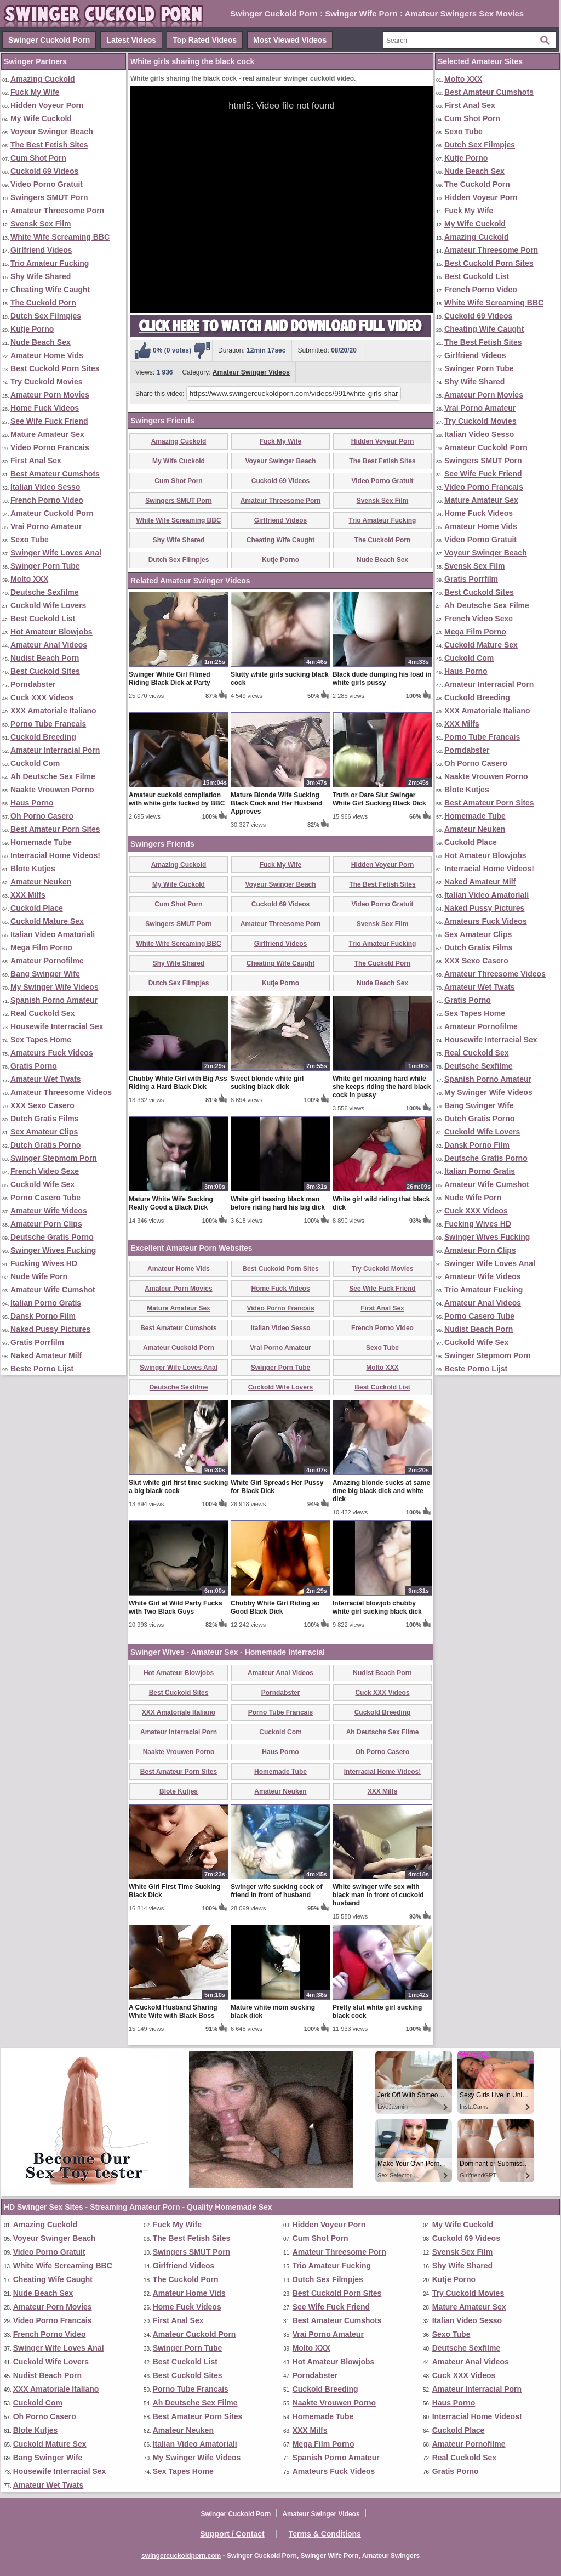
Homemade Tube (41, 842)
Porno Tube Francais (48, 723)
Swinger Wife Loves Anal (55, 552)
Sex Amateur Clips (44, 1131)
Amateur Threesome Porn (57, 210)
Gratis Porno (33, 1066)
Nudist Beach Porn (44, 658)
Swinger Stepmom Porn (53, 1158)
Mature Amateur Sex (47, 434)
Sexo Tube (29, 539)
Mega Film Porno (41, 947)
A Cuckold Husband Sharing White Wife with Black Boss (173, 2011)
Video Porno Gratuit (46, 184)
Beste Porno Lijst (41, 1368)
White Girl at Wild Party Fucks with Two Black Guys (175, 1607)
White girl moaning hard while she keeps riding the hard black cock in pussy (382, 1087)
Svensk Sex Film (40, 223)
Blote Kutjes (32, 868)
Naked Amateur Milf (46, 1355)
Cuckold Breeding (43, 737)
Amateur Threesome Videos (61, 1092)
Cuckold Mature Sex (47, 921)
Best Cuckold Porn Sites (55, 368)
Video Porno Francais (49, 447)
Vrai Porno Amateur (46, 526)
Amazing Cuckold (42, 79)
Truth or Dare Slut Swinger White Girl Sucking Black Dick (379, 799)
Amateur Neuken (40, 881)
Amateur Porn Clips (46, 1223)
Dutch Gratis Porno (45, 1145)
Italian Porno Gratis (45, 1302)
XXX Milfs (27, 894)
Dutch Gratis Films (44, 1118)
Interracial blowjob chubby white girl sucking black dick (377, 1607)
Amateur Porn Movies (49, 394)
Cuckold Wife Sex (42, 1184)
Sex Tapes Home (40, 1039)
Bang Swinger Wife (45, 973)
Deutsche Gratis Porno (52, 1237)
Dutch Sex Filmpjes (45, 315)
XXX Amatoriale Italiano (53, 710)
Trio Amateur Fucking (49, 263)
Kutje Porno (32, 329)
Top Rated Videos (205, 40)
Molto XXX (29, 579)
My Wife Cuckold (41, 118)
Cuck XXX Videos (42, 697)
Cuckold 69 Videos (44, 171)
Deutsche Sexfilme (44, 592)
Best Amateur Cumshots (55, 473)
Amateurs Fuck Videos (51, 1052)
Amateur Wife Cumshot (52, 1289)
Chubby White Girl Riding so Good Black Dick (275, 1607)
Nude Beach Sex (40, 342)
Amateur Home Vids (46, 355)
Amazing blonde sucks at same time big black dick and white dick (381, 1491)
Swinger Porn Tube (45, 565)
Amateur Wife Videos (48, 1210)
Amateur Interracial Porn (55, 750)
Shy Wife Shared (40, 276)
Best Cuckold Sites (45, 671)
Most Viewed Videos (290, 40)
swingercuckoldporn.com (181, 2556)
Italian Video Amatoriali (52, 934)
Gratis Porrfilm (37, 1342)
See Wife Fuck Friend (49, 421)
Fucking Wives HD (43, 1263)
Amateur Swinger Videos (251, 372)
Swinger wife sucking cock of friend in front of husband (276, 1891)
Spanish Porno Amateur (54, 1000)
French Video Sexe (44, 1171)
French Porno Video (46, 500)
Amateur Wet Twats (45, 1079)
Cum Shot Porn (38, 158)
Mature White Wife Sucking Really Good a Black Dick (171, 1203)
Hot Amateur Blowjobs (51, 631)
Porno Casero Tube (45, 1197)
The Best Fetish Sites (49, 144)
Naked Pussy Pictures (50, 1329)
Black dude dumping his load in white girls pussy (382, 678)
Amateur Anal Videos (48, 644)
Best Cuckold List (42, 618)
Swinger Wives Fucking (53, 1250)
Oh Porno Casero (41, 816)
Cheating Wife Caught (50, 289)
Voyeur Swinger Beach (51, 131)
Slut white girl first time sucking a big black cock (178, 1487)
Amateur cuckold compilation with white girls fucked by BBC (177, 799)
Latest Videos (131, 40)
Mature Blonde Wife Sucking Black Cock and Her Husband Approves (276, 803)
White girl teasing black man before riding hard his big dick (278, 1203)
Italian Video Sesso (45, 487)
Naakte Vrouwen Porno (52, 789)
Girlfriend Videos (41, 250)
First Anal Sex (35, 460)
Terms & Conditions (325, 2533)
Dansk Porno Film (43, 1316)
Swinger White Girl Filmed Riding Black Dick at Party (169, 678)
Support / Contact (232, 2533)
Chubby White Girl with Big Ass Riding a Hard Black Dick (178, 1083)
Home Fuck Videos (44, 408)
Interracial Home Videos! (55, 855)
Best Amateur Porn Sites (55, 829)
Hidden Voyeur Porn (47, 105)
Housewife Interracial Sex (57, 1026)
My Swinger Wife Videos (54, 987)
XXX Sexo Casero (42, 1105)
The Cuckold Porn (43, 302)
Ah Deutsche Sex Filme (52, 776)
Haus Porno (32, 802)
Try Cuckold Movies (46, 381)
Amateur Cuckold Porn (52, 513)
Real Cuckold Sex (42, 1013)
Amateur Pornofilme (47, 960)
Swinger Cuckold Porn (49, 40)
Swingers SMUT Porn (49, 197)
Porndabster (32, 684)
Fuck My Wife (34, 92)
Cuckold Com (35, 763)
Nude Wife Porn (38, 1276)
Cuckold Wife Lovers (48, 605)
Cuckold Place (36, 908)
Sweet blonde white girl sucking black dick (267, 1083)
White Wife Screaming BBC (60, 236)
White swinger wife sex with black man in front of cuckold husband (378, 1895)
